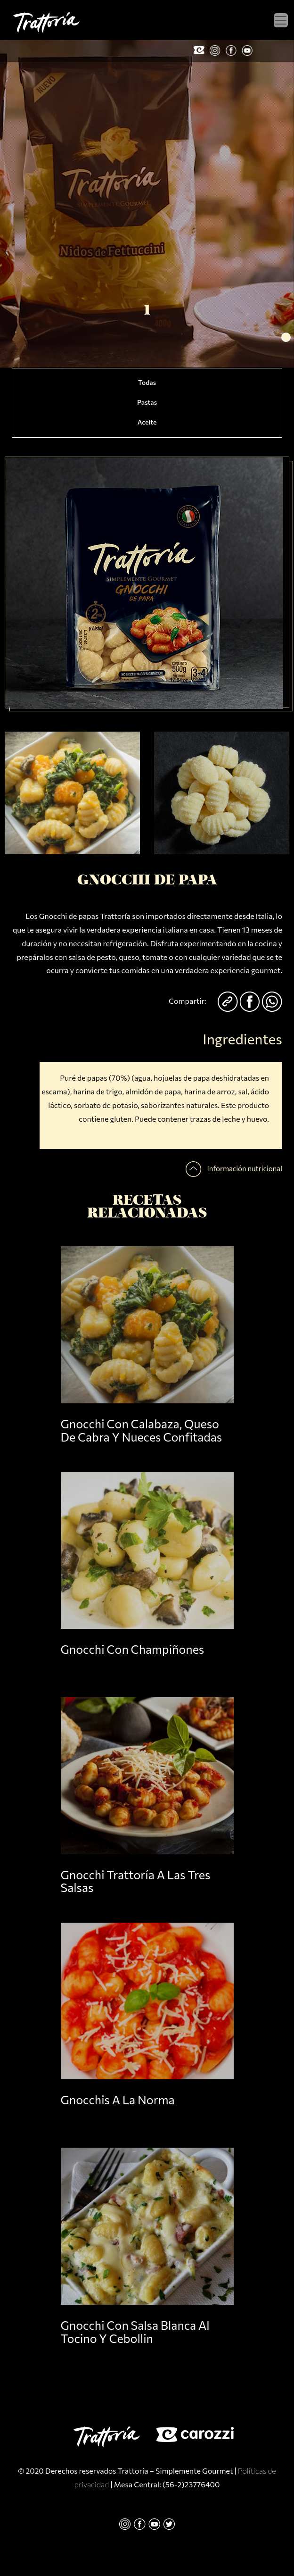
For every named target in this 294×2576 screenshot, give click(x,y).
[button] (286, 337)
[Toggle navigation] (281, 20)
